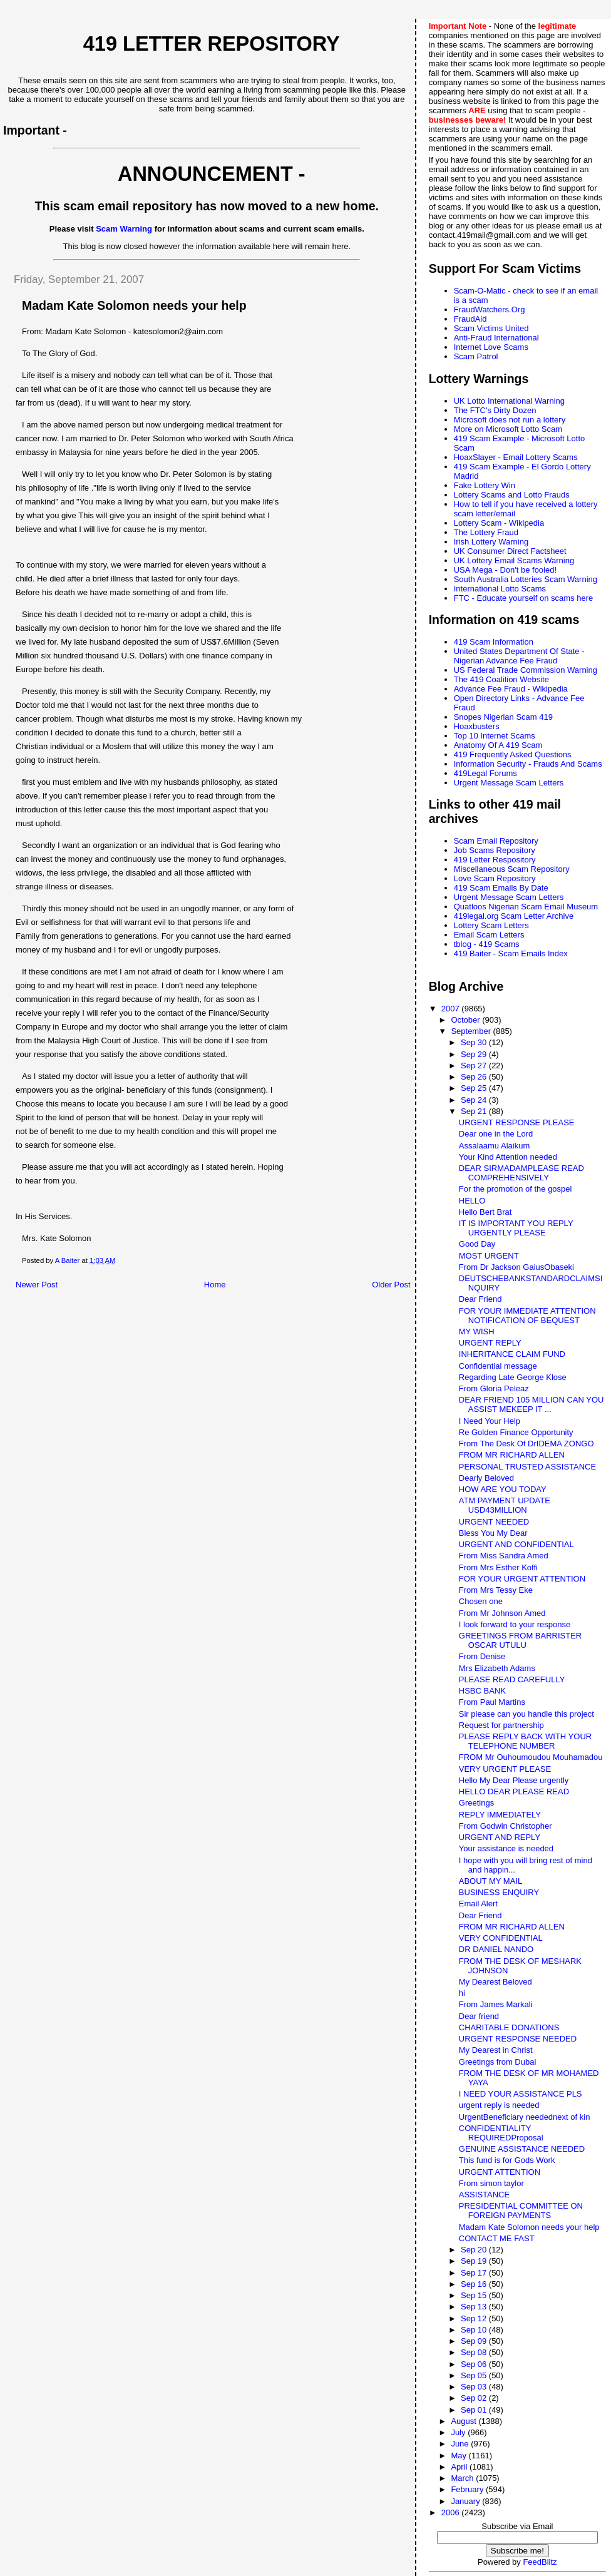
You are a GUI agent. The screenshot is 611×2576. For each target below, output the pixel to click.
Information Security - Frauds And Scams (528, 764)
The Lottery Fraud (486, 532)
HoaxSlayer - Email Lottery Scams (516, 457)
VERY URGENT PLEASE (505, 1769)
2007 (451, 1008)
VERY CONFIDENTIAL (501, 1938)
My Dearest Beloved (495, 1981)
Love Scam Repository (495, 878)
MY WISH (477, 1331)
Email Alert (478, 1903)
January (466, 2501)
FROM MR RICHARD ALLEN (512, 1454)
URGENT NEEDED (494, 1521)
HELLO (472, 1200)
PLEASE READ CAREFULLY (512, 1679)
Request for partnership (501, 1725)
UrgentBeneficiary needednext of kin (524, 2117)
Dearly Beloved (486, 1478)
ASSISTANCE (484, 2194)
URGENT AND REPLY (499, 1837)
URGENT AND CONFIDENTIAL (516, 1544)
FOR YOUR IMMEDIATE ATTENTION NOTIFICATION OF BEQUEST (527, 1315)
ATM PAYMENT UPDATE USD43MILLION (504, 1505)
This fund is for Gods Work (507, 2160)
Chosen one (481, 1601)
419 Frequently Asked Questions (513, 754)
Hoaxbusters (477, 726)
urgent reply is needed (499, 2105)
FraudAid (470, 319)
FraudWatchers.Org (489, 309)
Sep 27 (475, 1065)
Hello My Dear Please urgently (514, 1780)
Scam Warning (124, 228)
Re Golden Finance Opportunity (516, 1432)
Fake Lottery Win (484, 485)
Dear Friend (480, 1299)
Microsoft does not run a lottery (509, 419)
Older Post (391, 1284)
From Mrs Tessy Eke (496, 1590)
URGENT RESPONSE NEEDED (518, 2038)
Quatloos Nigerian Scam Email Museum (526, 906)
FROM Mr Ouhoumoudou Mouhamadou (531, 1757)
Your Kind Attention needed (508, 1157)
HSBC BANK (482, 1690)
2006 (451, 2512)
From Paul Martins (492, 1702)
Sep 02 (475, 2398)
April (460, 2466)
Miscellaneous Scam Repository (512, 869)
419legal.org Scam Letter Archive (514, 916)
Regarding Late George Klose (513, 1377)
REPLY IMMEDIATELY (500, 1814)
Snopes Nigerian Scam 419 (503, 717)
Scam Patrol (476, 356)
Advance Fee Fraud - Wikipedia (511, 688)
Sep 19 (475, 2261)
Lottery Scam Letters (491, 925)
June (461, 2443)
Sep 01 (475, 2410)
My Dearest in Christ (496, 2050)
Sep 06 (475, 2364)
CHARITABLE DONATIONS (509, 2027)
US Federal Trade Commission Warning (525, 670)
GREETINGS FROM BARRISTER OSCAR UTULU (520, 1640)
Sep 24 (475, 1100)
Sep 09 (475, 2341)
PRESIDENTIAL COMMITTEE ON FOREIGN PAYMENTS (521, 2210)
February (468, 2489)
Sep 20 (475, 2249)
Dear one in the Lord (496, 1133)
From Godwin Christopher (505, 1826)
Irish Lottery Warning (491, 541)
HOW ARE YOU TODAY (503, 1489)
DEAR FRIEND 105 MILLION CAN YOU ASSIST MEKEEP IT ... (531, 1404)
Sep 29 (475, 1054)
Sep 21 (475, 1111)
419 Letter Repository (211, 44)
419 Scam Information (493, 642)
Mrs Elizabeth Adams (497, 1668)
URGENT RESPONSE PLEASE (517, 1122)
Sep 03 (475, 2386)
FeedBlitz (540, 2562)
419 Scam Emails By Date (501, 887)
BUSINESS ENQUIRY (499, 1892)
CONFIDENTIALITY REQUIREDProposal (501, 2133)
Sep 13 (475, 2306)
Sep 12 (475, 2318)
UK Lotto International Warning (509, 401)
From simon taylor (491, 2183)
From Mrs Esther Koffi (498, 1567)
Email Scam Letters (489, 934)
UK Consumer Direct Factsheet (510, 551)
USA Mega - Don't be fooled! (505, 570)
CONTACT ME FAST (497, 2238)
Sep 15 (475, 2295)
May (459, 2455)
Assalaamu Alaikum (494, 1145)
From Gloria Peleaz (494, 1388)
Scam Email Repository (496, 841)
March (463, 2478)
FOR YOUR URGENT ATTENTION (522, 1578)
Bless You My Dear (493, 1533)
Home (215, 1284)
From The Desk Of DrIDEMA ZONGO (526, 1443)
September (472, 1031)
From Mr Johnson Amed (502, 1613)
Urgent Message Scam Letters (509, 782)
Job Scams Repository (494, 850)
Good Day (477, 1244)
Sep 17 (475, 2272)
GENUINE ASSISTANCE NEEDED (522, 2149)
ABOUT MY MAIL (490, 1881)
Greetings (476, 1802)
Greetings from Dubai (498, 2062)
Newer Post (37, 1284)
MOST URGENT (489, 1255)
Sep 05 (475, 2375)
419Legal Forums (485, 773)
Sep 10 (475, 2329)
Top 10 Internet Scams (494, 735)
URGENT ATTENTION (499, 2172)
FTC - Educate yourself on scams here (523, 598)
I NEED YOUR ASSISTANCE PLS (520, 2093)
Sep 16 (475, 2284)
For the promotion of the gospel (515, 1188)
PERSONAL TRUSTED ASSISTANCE (527, 1466)
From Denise (482, 1656)
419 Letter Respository (495, 859)
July (459, 2432)
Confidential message (498, 1366)
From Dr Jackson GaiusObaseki (516, 1267)
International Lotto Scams (500, 588)
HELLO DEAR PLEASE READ (514, 1791)
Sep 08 (475, 2352)
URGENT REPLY (490, 1342)
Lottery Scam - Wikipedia (499, 523)
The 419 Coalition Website (501, 679)
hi (462, 1993)
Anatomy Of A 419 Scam (498, 745)
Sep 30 (475, 1042)
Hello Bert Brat (485, 1212)
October (466, 1020)
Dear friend (479, 2016)
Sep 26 (475, 1076)
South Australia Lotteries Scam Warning (525, 579)
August (464, 2421)
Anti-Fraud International (496, 337)
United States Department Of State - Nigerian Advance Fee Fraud (519, 656)
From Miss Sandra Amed (503, 1555)
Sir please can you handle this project (526, 1714)
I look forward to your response (514, 1624)
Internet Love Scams (491, 347)
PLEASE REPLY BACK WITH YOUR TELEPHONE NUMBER (525, 1741)
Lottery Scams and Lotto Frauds (512, 494)
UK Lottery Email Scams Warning (514, 560)
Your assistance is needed (506, 1848)
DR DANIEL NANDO (496, 1949)
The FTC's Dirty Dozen (495, 410)
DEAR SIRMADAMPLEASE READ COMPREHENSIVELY (521, 1172)
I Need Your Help (489, 1421)
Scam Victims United (491, 328)
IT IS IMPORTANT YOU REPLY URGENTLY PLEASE (516, 1228)
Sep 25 (475, 1088)
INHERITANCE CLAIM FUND (512, 1354)
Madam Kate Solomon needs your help (529, 2227)
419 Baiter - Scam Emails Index (511, 953)
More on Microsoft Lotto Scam (508, 429)
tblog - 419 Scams (487, 944)
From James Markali (496, 2004)
